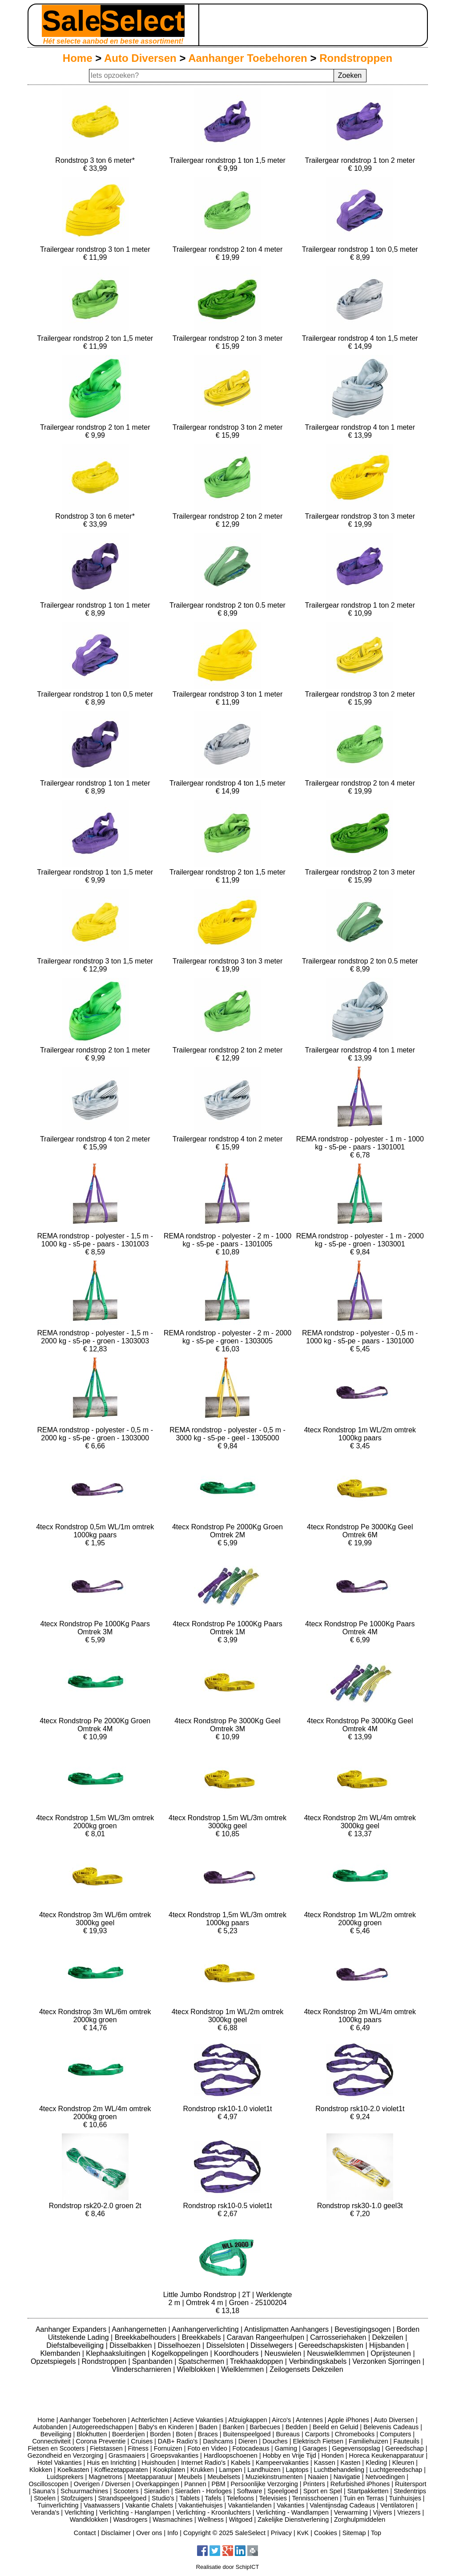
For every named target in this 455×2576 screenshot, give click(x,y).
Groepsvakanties (174, 2455)
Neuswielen (284, 2353)
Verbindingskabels (318, 2361)
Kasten (350, 2462)
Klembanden (61, 2353)
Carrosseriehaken (339, 2337)
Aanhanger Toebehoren (247, 58)
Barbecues (265, 2427)
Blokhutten (92, 2434)
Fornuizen (168, 2448)
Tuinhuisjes (405, 2498)
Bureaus (288, 2434)
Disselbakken (131, 2345)
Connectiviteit (51, 2441)
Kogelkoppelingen (181, 2353)
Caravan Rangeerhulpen (266, 2337)
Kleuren (403, 2462)
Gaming (286, 2448)
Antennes (309, 2419)
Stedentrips (410, 2491)
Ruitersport (410, 2483)
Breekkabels (202, 2337)
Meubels (190, 2476)
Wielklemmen (243, 2369)
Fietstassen (106, 2448)
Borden (160, 2434)
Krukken (202, 2469)
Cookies (325, 2532)
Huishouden (158, 2462)
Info (172, 2532)
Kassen (324, 2462)
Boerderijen (128, 2434)
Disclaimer (116, 2532)
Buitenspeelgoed (246, 2434)
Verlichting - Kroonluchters (213, 2512)
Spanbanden (153, 2361)
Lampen (230, 2469)
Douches (275, 2441)
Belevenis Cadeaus (391, 2427)
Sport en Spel (322, 2491)
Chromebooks (355, 2434)
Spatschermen (202, 2361)
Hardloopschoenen (231, 2455)
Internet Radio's (203, 2462)
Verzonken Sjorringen (387, 2361)
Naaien (318, 2476)
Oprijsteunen (391, 2353)
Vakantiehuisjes (200, 2505)
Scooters (126, 2491)
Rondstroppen (355, 58)
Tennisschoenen (315, 2498)
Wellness (211, 2519)
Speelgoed (282, 2491)
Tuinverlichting (57, 2505)
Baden (208, 2427)
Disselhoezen (180, 2345)
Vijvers (382, 2512)
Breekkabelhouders (146, 2337)
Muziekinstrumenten (274, 2476)
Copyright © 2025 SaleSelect (224, 2532)
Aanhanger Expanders (72, 2329)
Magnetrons (105, 2476)
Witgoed (241, 2519)
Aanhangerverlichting (206, 2329)
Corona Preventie (101, 2441)
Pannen (195, 2483)
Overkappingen (157, 2483)
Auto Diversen (140, 58)
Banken (234, 2427)
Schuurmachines (84, 2491)
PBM (218, 2483)
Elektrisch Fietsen (318, 2441)
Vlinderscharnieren (142, 2369)
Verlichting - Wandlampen (292, 2512)
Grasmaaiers (127, 2455)
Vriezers (408, 2512)
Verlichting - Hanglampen (135, 2512)
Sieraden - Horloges (203, 2491)
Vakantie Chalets (149, 2505)
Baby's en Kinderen (165, 2427)
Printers (314, 2483)
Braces (208, 2434)
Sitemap (354, 2532)
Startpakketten (368, 2491)
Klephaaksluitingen (117, 2353)
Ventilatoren (397, 2505)
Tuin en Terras (363, 2498)
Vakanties (290, 2505)
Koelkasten (73, 2469)
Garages (314, 2448)
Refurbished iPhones (360, 2483)
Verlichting (79, 2512)
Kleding (376, 2462)
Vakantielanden (249, 2505)
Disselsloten (226, 2345)
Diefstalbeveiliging (75, 2345)
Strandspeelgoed (122, 2498)
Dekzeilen (388, 2337)
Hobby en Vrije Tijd (289, 2455)
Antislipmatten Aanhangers (287, 2329)
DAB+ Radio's (178, 2441)
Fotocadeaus (251, 2448)
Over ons (149, 2532)
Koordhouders (237, 2353)
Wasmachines (173, 2519)
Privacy (281, 2532)
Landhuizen (263, 2469)
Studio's (163, 2498)
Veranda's (45, 2512)
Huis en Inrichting (111, 2462)
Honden (332, 2455)
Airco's (281, 2419)
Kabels (240, 2462)
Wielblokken (197, 2369)
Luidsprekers (65, 2476)
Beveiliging (56, 2434)
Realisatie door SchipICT (227, 2567)
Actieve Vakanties (198, 2419)
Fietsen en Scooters (56, 2448)
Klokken (40, 2469)
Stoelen (45, 2498)
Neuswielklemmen (336, 2353)
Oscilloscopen (49, 2483)
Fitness (138, 2448)
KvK (303, 2532)
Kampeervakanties (282, 2462)
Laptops (297, 2469)
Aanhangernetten (140, 2329)
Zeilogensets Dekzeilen (306, 2369)
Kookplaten (169, 2469)
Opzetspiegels (54, 2361)
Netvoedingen (385, 2476)
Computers (395, 2434)
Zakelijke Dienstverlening (293, 2519)
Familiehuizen (368, 2441)
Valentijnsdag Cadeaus (342, 2505)
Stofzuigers (77, 2498)
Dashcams (218, 2441)
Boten (184, 2434)
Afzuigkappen (247, 2419)
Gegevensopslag (356, 2448)
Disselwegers (272, 2345)
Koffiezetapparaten (121, 2469)
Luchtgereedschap (396, 2469)
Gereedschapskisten (331, 2345)
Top (376, 2532)
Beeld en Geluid (335, 2427)
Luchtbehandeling (339, 2469)
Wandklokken (89, 2519)
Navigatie (347, 2476)
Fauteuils (406, 2441)
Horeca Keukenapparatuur (386, 2455)
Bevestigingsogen (363, 2329)
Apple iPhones (348, 2419)
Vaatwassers (102, 2505)
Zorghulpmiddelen (359, 2519)
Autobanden (50, 2427)
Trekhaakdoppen (257, 2361)
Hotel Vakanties (59, 2462)
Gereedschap (404, 2448)
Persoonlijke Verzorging (264, 2483)
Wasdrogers (130, 2519)
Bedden (297, 2427)
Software (249, 2491)
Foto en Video (207, 2448)
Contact (85, 2532)
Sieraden (157, 2491)
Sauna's (44, 2491)
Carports (317, 2434)
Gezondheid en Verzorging (65, 2455)
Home (78, 58)
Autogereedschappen (102, 2427)
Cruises (142, 2441)
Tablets (189, 2498)
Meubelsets (223, 2476)
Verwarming (351, 2512)
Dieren (247, 2441)
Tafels (213, 2498)
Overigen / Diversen (102, 2483)
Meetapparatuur (150, 2476)
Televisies (273, 2498)
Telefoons (240, 2498)
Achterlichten (149, 2419)
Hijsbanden (388, 2345)
